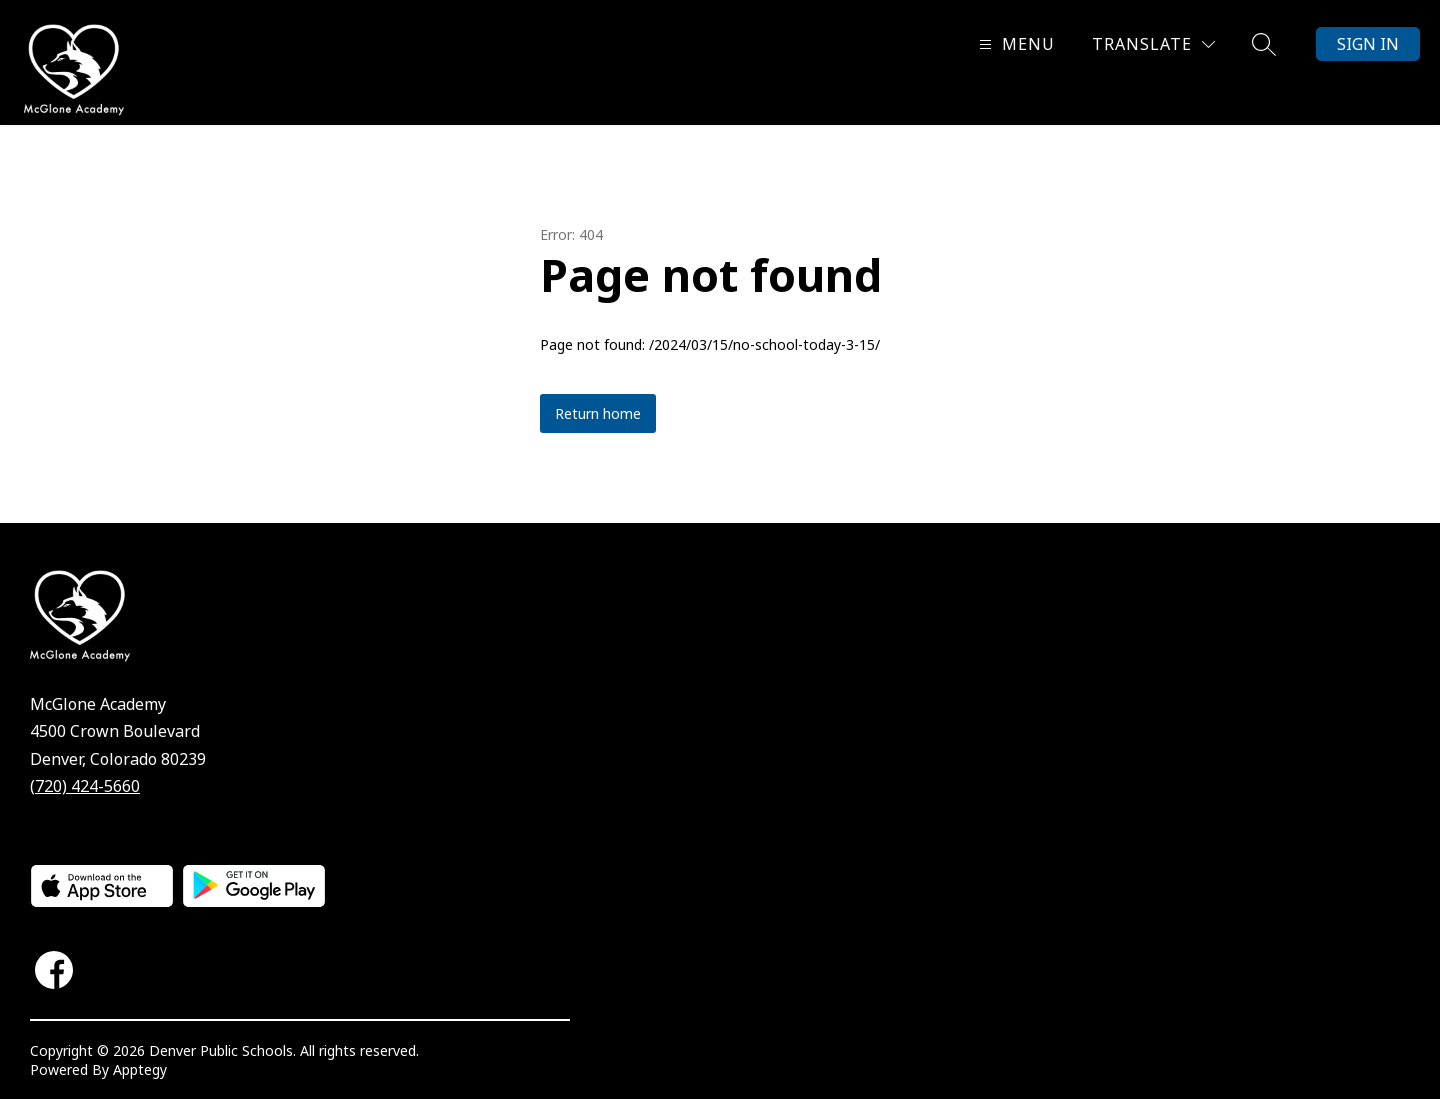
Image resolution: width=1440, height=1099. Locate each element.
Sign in (1368, 44)
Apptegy (140, 1069)
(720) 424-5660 (85, 786)
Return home (598, 413)
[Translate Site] (1153, 44)
